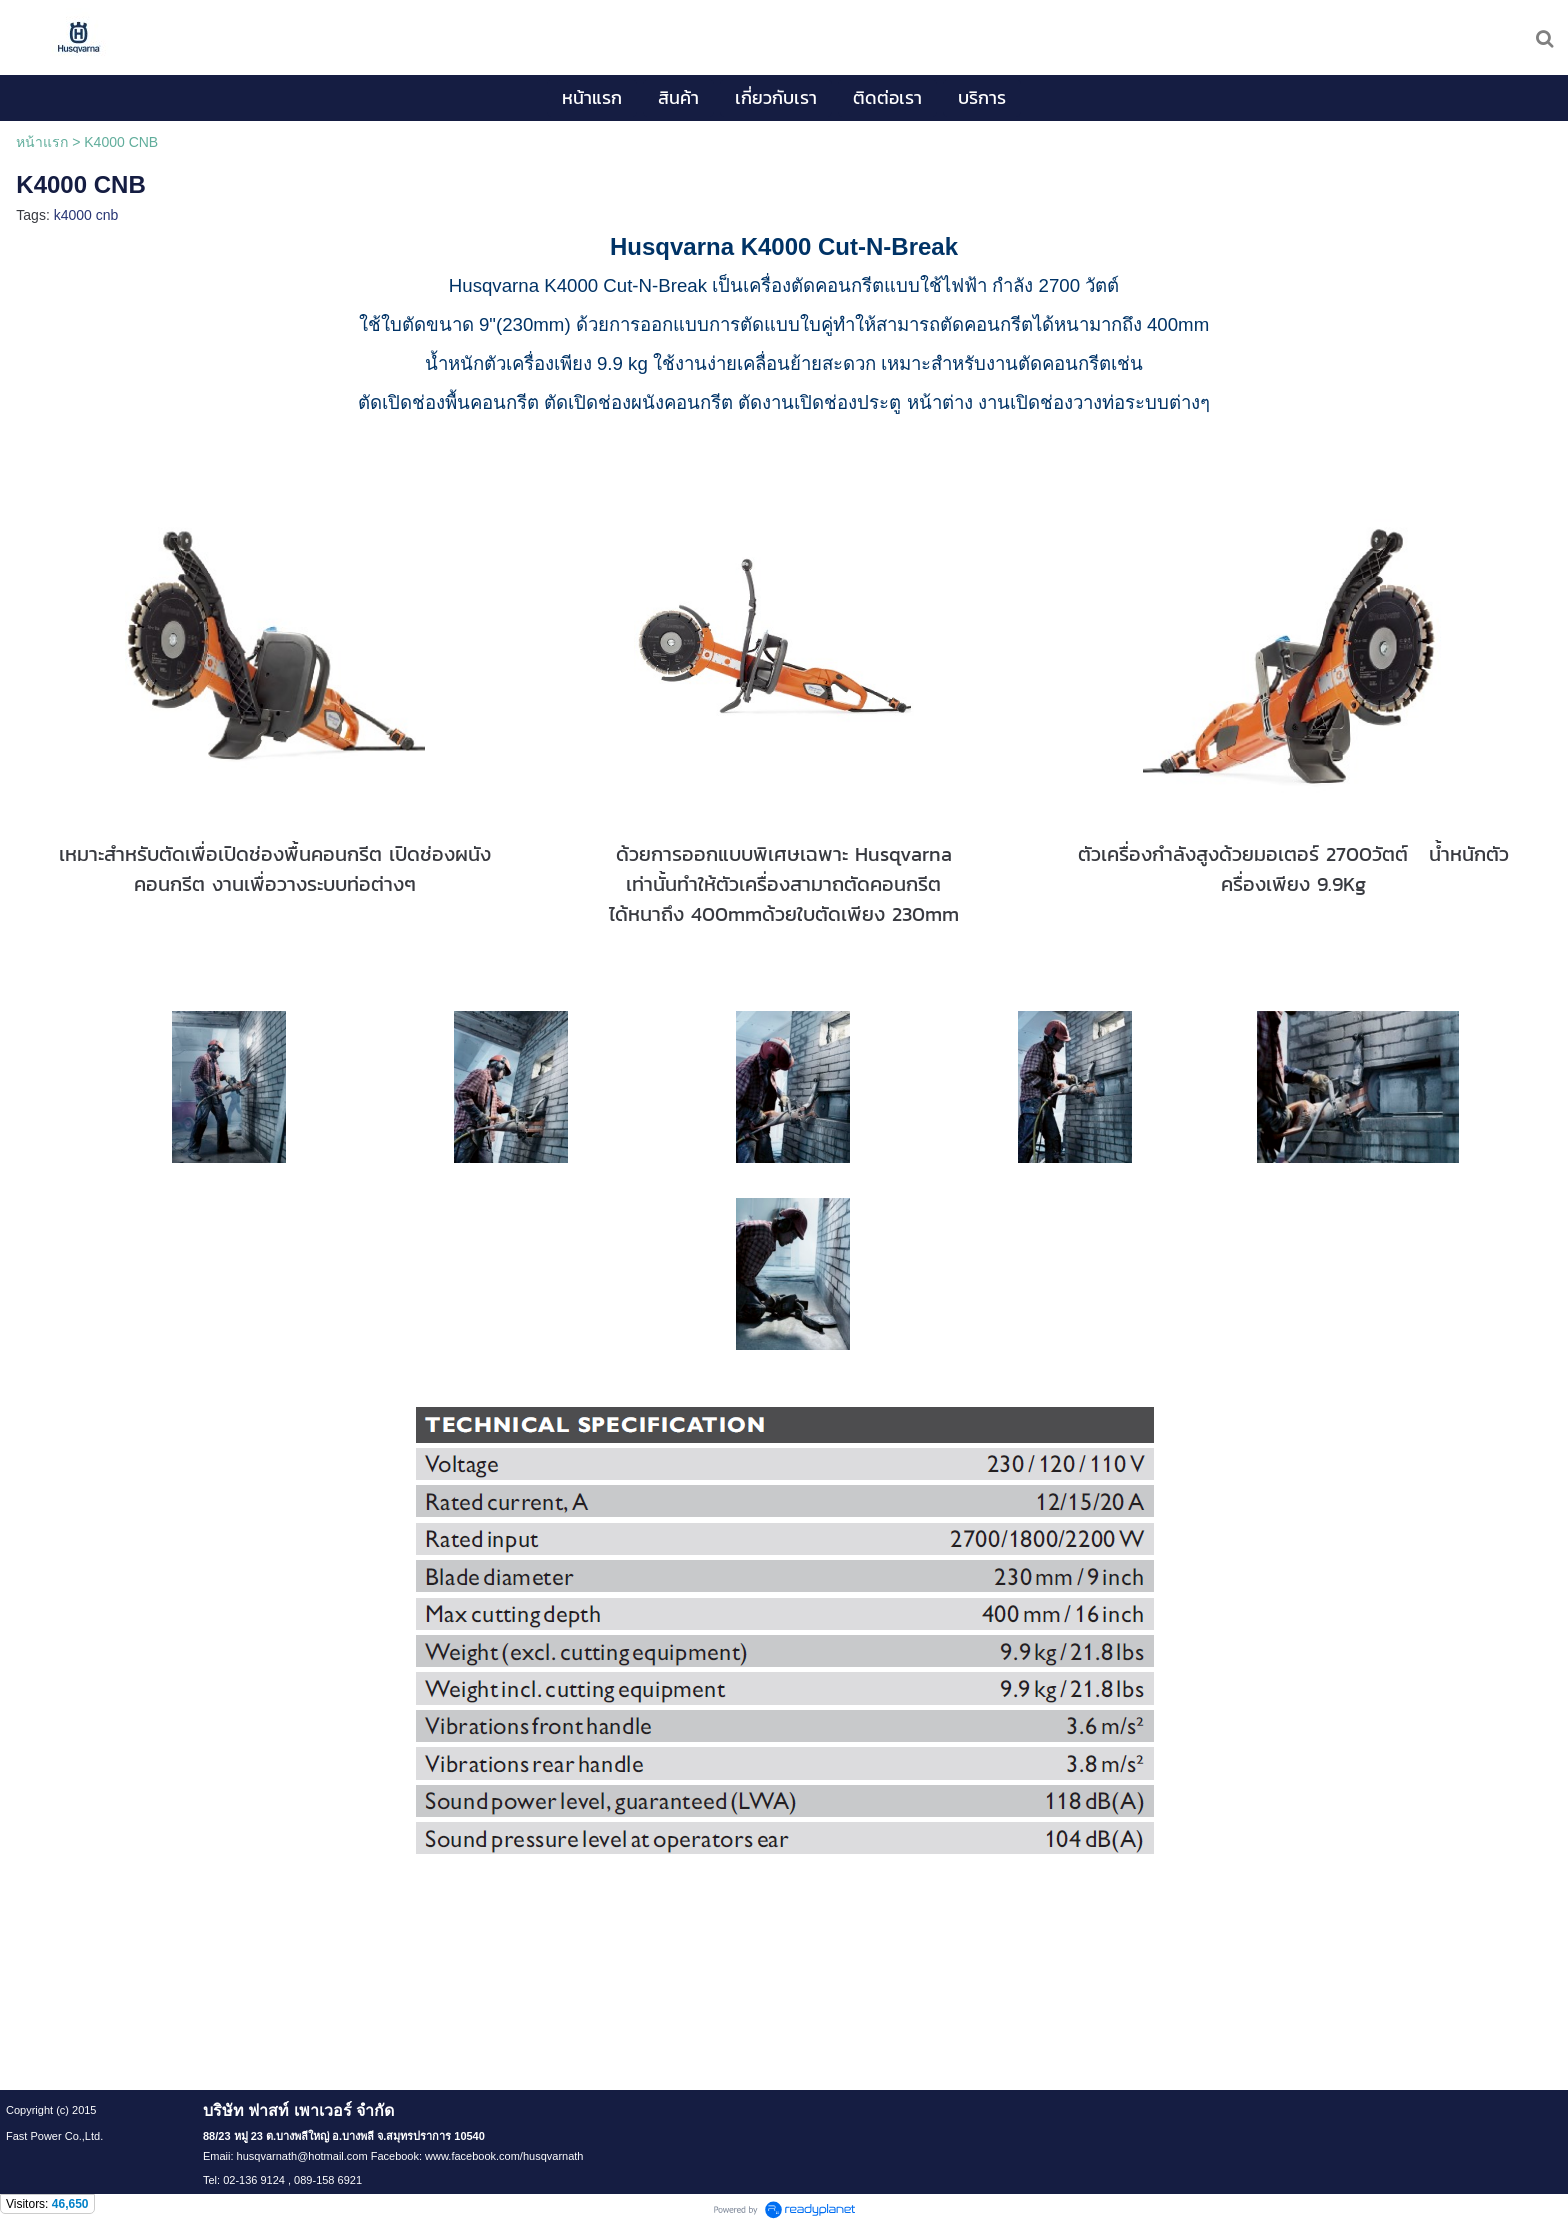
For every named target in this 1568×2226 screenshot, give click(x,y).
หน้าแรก (42, 142)
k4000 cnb (86, 215)
